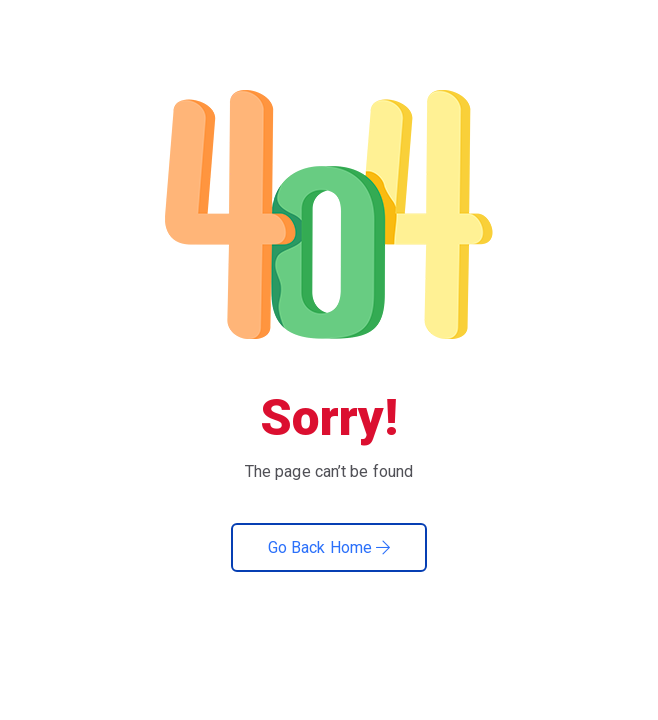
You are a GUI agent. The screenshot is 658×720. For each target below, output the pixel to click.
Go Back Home (329, 547)
